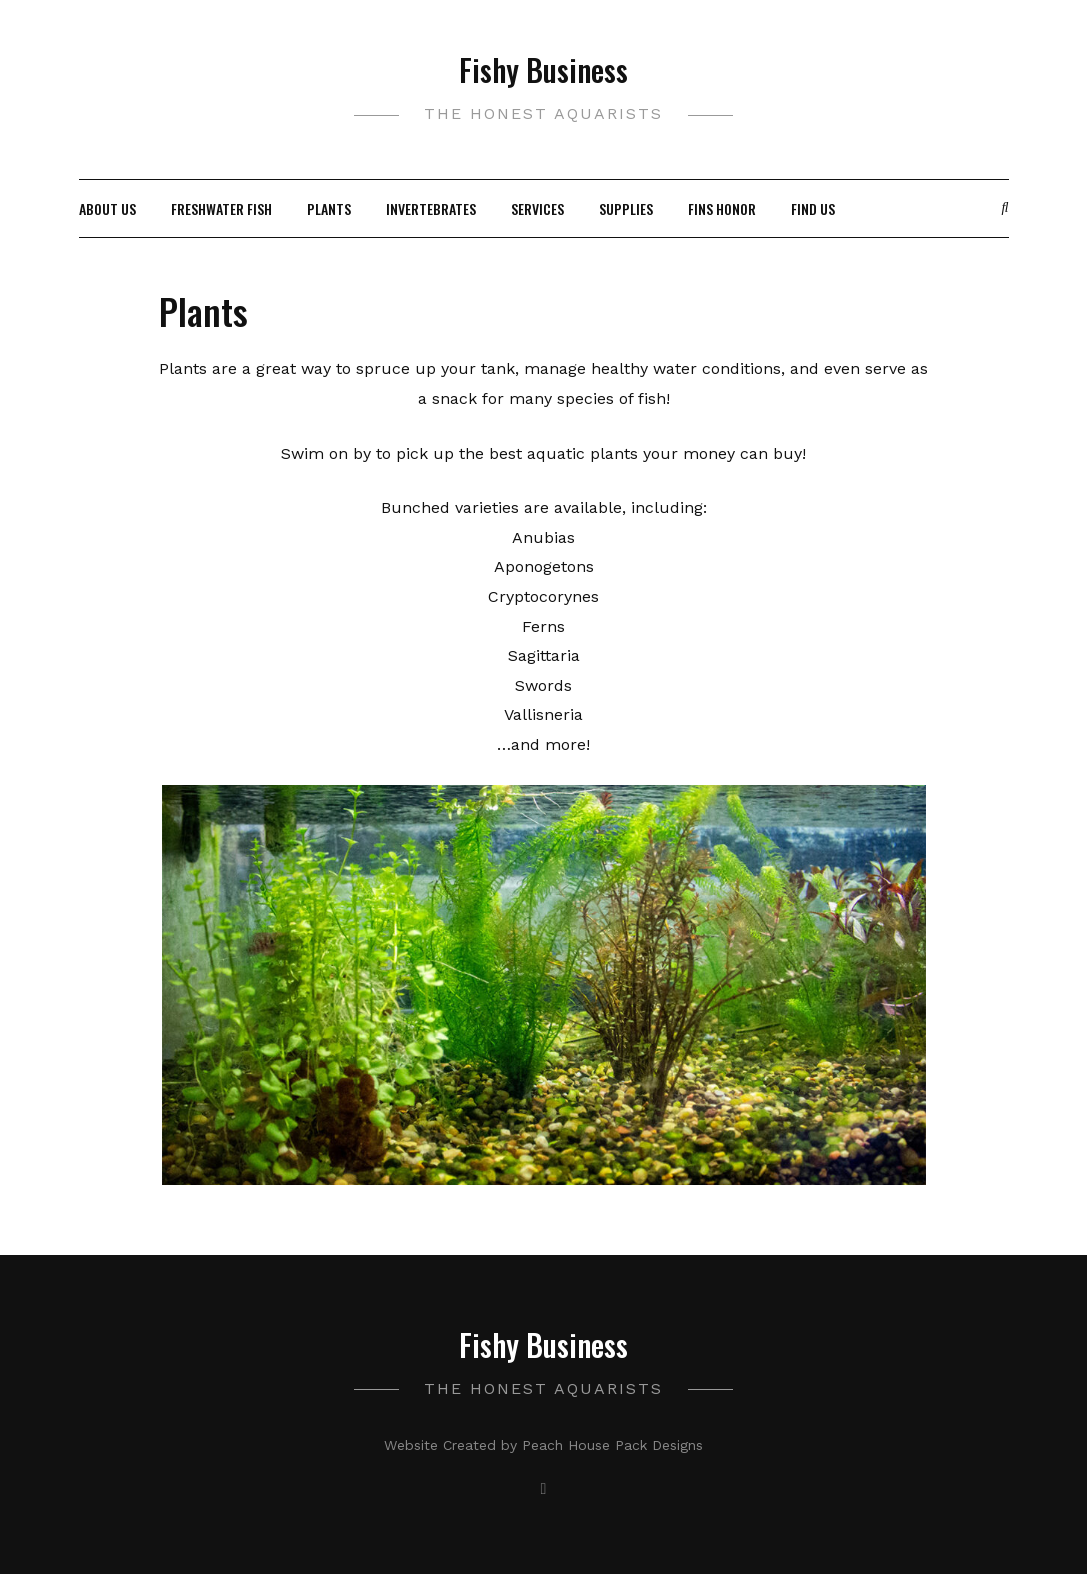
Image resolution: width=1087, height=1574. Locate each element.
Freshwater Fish (221, 208)
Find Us (813, 208)
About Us (107, 208)
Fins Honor (722, 208)
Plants (329, 208)
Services (537, 208)
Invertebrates (431, 208)
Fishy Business (543, 69)
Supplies (626, 208)
